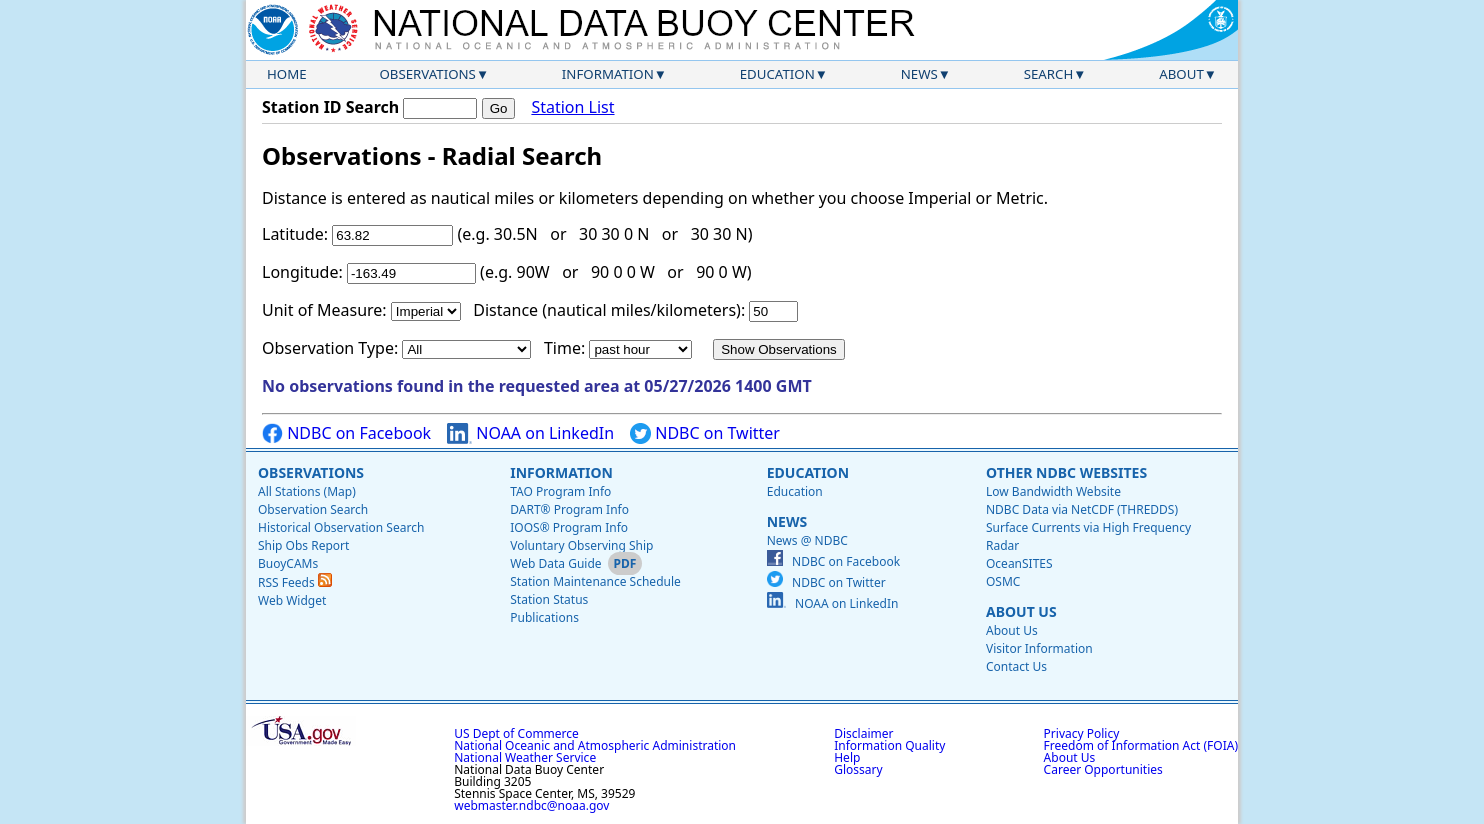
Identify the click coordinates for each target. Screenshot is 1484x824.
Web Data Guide (555, 563)
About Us (1021, 611)
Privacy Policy (1082, 733)
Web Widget (292, 600)
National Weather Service (525, 757)
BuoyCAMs (288, 563)
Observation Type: (330, 348)
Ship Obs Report (303, 545)
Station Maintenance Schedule (595, 581)
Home (287, 74)
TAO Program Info (560, 491)
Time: (564, 348)
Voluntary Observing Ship (581, 545)
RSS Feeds (295, 582)
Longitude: (302, 272)
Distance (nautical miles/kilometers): (609, 310)
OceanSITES (1019, 563)
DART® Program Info (569, 509)
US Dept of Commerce (516, 733)
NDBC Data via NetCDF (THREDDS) (1082, 509)
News (919, 74)
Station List (572, 107)
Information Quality (889, 745)
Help (847, 757)
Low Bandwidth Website (1053, 491)
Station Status (549, 599)
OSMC (1003, 581)
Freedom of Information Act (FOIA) (1141, 745)
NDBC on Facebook (346, 433)
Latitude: (295, 234)
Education (777, 74)
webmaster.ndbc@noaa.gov (531, 805)
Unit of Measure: (324, 310)
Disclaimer (863, 733)
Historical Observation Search (341, 527)
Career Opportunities (1103, 769)
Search (1049, 74)
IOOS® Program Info (569, 527)
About (1181, 74)
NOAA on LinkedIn (530, 433)
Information (608, 74)
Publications (544, 617)
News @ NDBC (807, 540)
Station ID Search (330, 107)
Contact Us (1016, 666)
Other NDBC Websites (1066, 472)
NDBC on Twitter (705, 433)
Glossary (858, 769)
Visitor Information (1039, 648)
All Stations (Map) (307, 491)
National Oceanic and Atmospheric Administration (595, 745)
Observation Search (313, 509)
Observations (427, 74)
